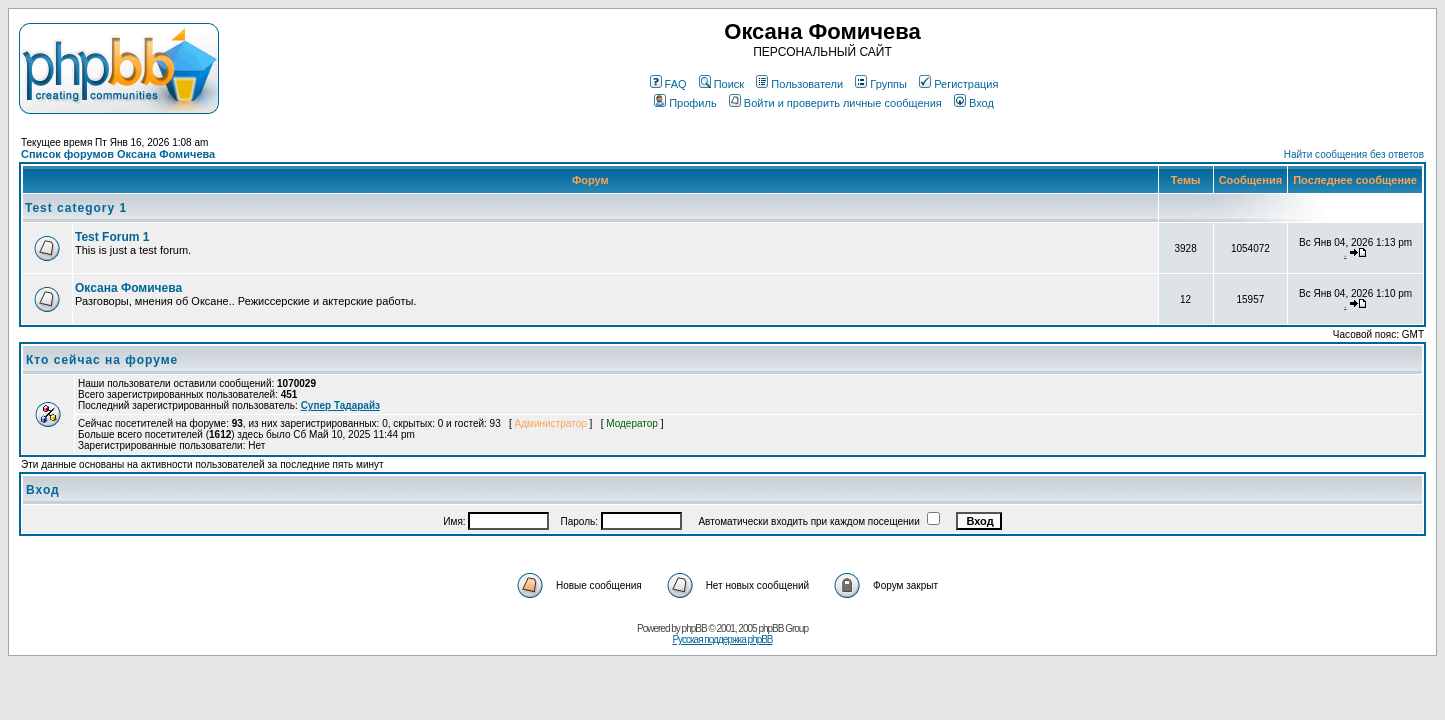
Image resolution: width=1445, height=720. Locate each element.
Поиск (721, 84)
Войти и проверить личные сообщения (835, 103)
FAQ (668, 84)
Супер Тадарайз (340, 405)
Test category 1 (76, 208)
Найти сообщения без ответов (1354, 154)
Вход (974, 103)
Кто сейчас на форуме (102, 360)
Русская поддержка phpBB (722, 639)
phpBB (694, 628)
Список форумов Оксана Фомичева (118, 154)
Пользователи (799, 84)
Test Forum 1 (112, 237)
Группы (881, 84)
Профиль (685, 103)
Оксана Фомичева (128, 288)
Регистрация (958, 84)
